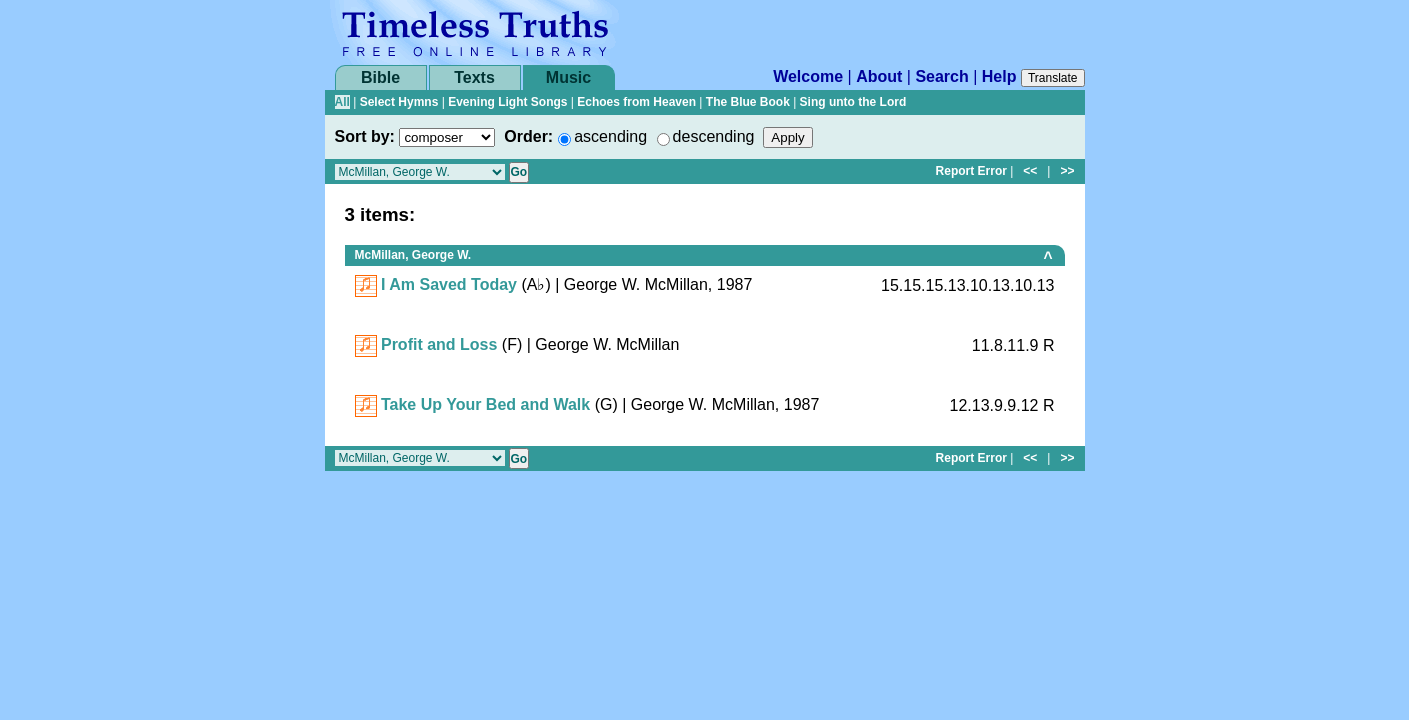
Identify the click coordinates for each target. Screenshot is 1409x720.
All (342, 102)
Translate (1053, 78)
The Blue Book (748, 102)
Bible (380, 77)
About (879, 76)
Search (941, 76)
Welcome (808, 76)
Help (999, 76)
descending (714, 136)
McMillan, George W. (413, 255)
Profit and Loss (439, 344)
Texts (474, 77)
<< (1030, 171)
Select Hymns (399, 102)
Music (568, 77)
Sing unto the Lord (853, 102)
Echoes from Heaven (636, 102)
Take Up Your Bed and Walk (485, 404)
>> (1067, 171)
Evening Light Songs (507, 102)
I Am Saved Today (449, 284)
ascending (610, 136)
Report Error (971, 171)
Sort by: (365, 136)
